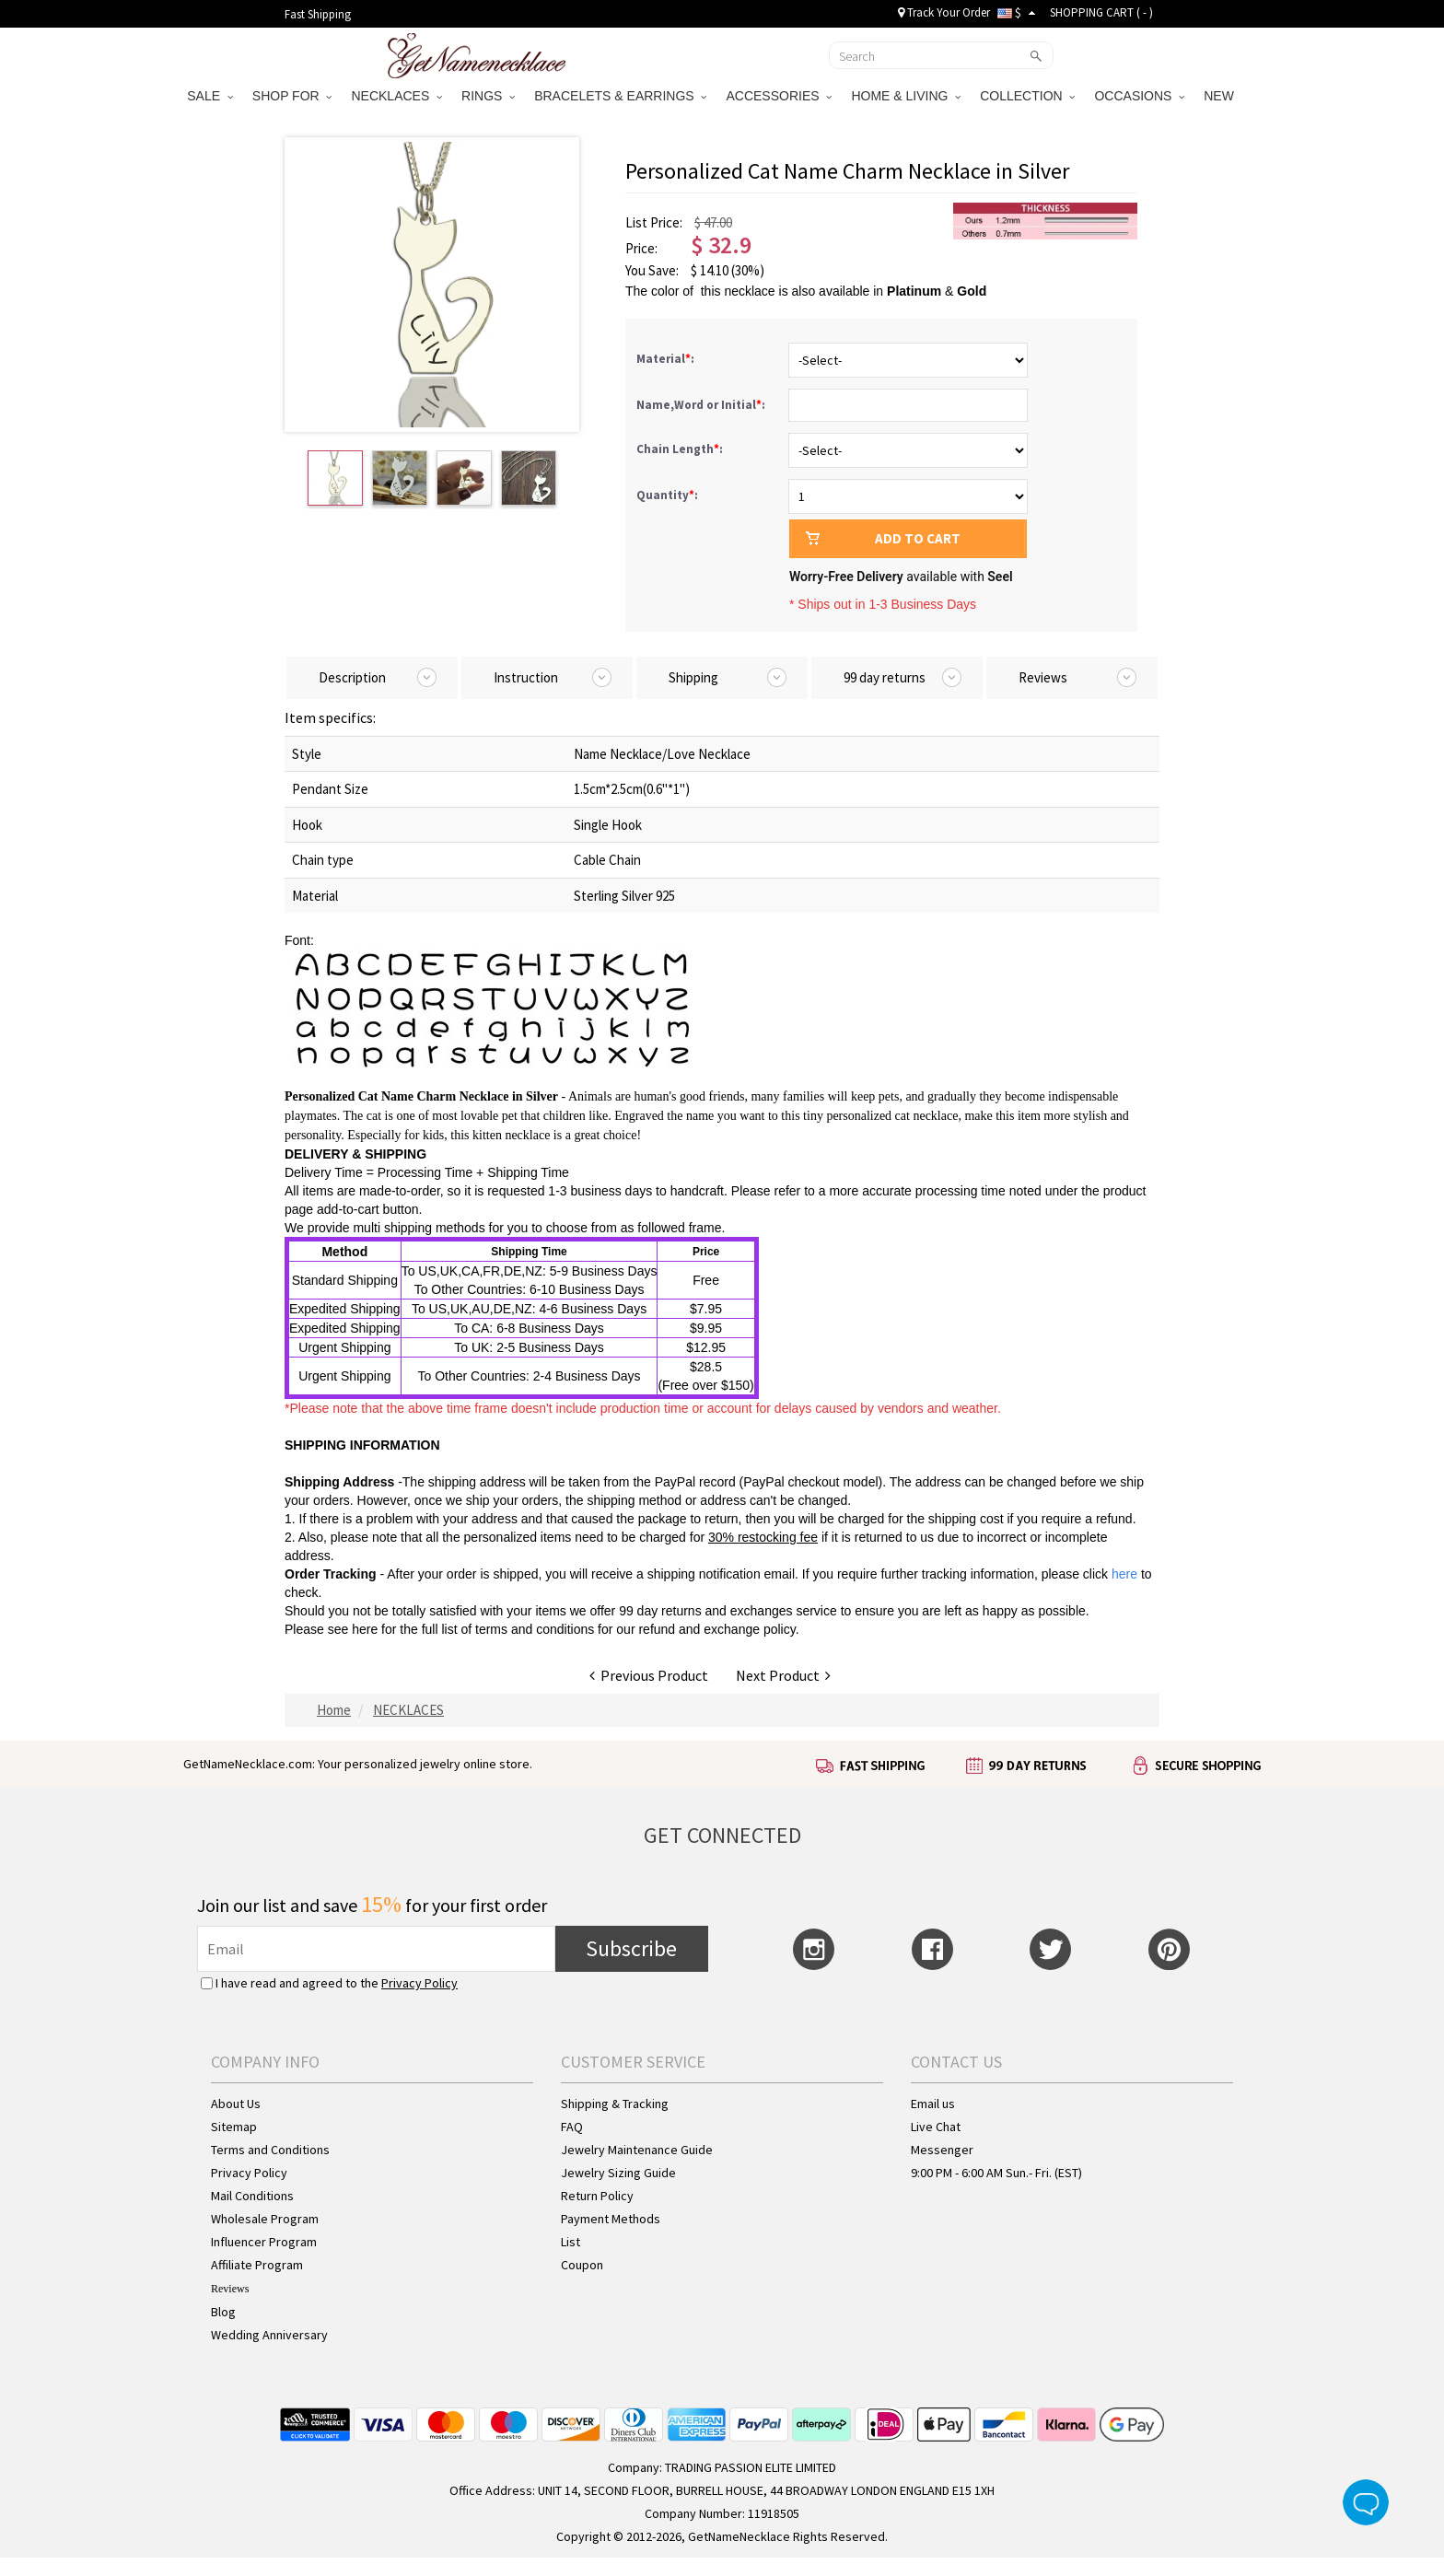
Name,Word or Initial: (702, 405)
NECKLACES (396, 95)
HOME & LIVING (906, 95)
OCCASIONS (1139, 95)
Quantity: (667, 495)
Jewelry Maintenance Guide (637, 2149)
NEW (1221, 95)
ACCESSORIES (779, 95)
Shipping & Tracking (615, 2103)
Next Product (783, 1675)
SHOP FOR (292, 95)
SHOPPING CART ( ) (1101, 12)
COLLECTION (1027, 95)
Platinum (914, 291)
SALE (210, 95)
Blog (223, 2311)
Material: (666, 359)
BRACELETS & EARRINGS (620, 95)
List (570, 2241)
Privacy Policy (419, 1983)
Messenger (942, 2149)
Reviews (230, 2288)
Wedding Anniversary (269, 2334)
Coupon (582, 2264)
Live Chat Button (1366, 2502)
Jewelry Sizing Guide (618, 2172)
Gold (971, 291)
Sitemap (234, 2126)
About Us (236, 2103)
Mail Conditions (252, 2195)
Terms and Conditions (270, 2149)
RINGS (488, 95)
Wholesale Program (265, 2218)
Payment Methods (610, 2218)
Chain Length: (681, 449)
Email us (933, 2103)
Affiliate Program (257, 2264)
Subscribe (631, 1948)
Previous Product (648, 1675)
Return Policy (597, 2195)
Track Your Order (944, 12)
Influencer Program (264, 2241)
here (365, 1629)
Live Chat (936, 2126)
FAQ (572, 2126)
